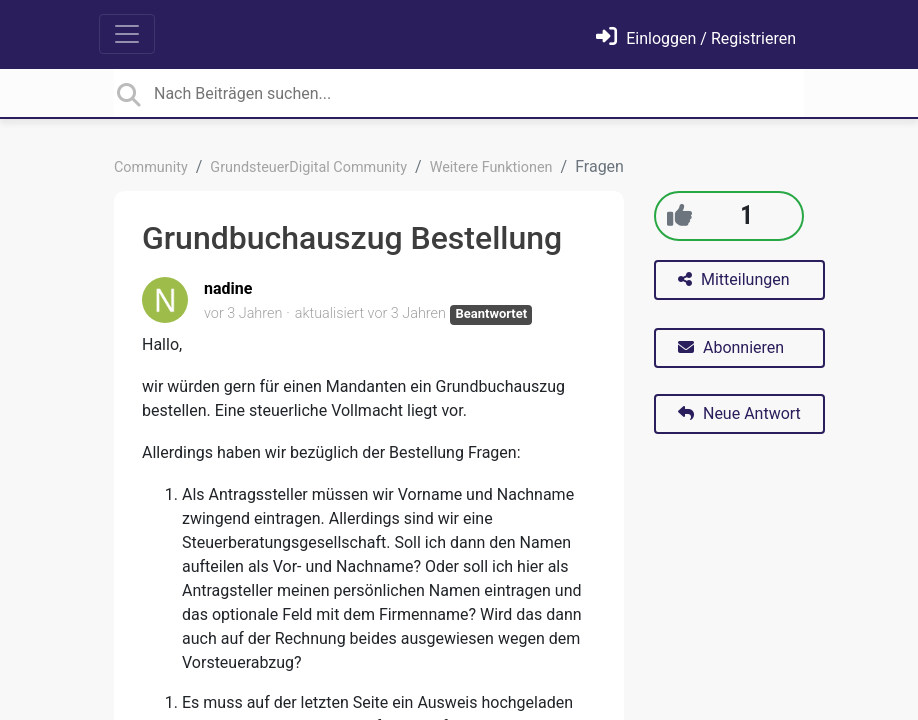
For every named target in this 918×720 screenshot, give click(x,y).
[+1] (679, 215)
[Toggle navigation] (127, 34)
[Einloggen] (696, 38)
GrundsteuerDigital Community (308, 167)
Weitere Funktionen (491, 167)
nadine (228, 288)
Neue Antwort (739, 413)
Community (151, 167)
